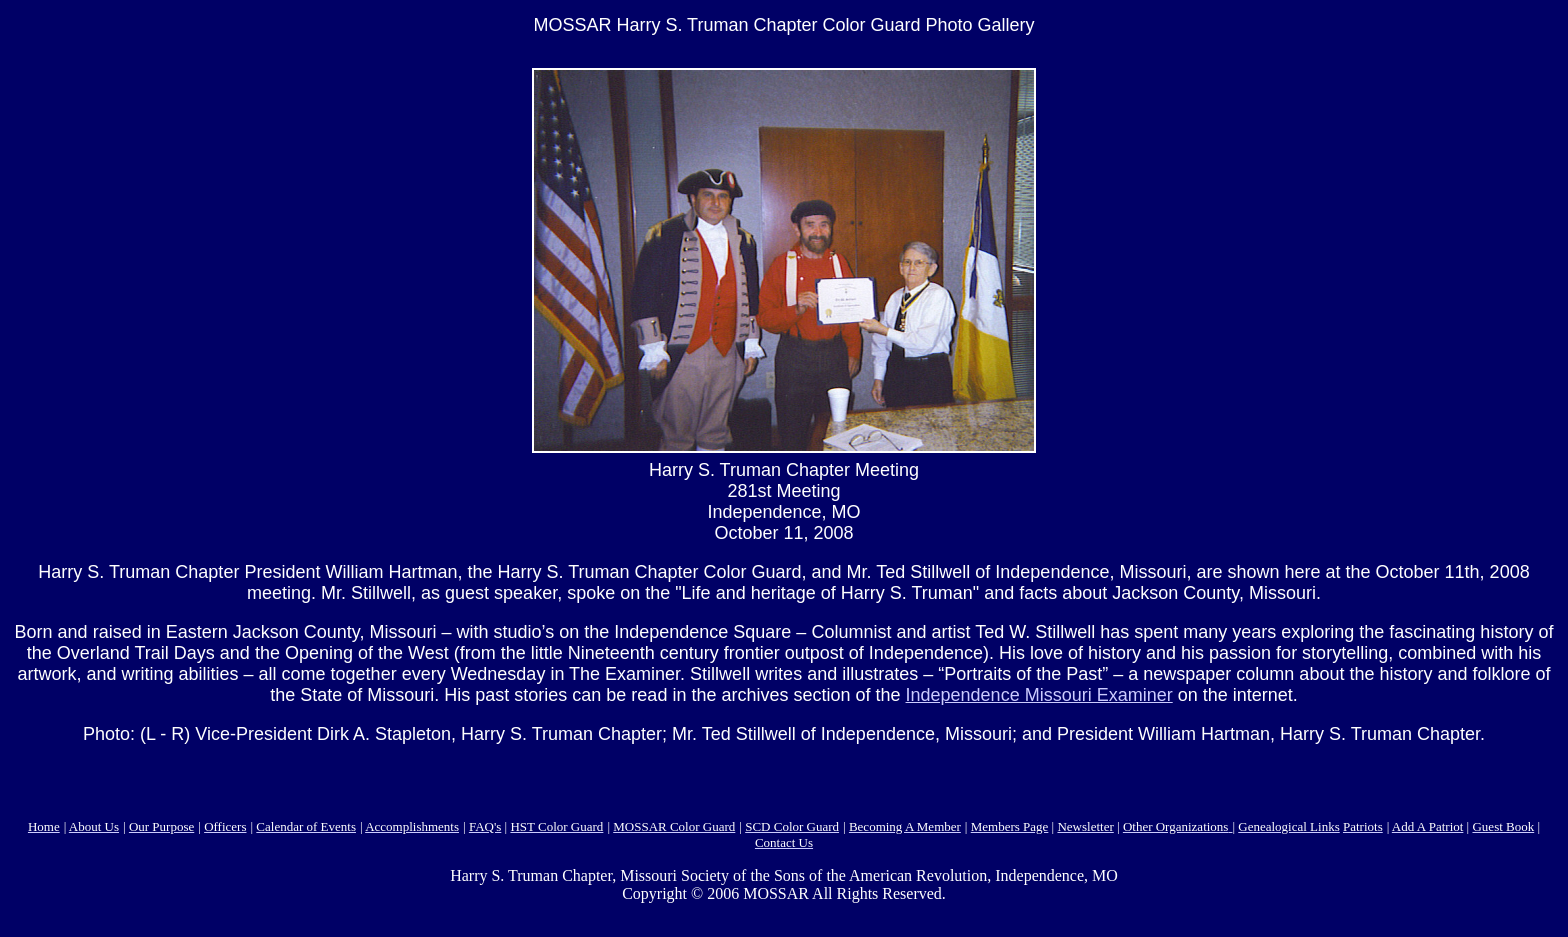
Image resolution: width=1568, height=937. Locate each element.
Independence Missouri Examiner (1039, 695)
